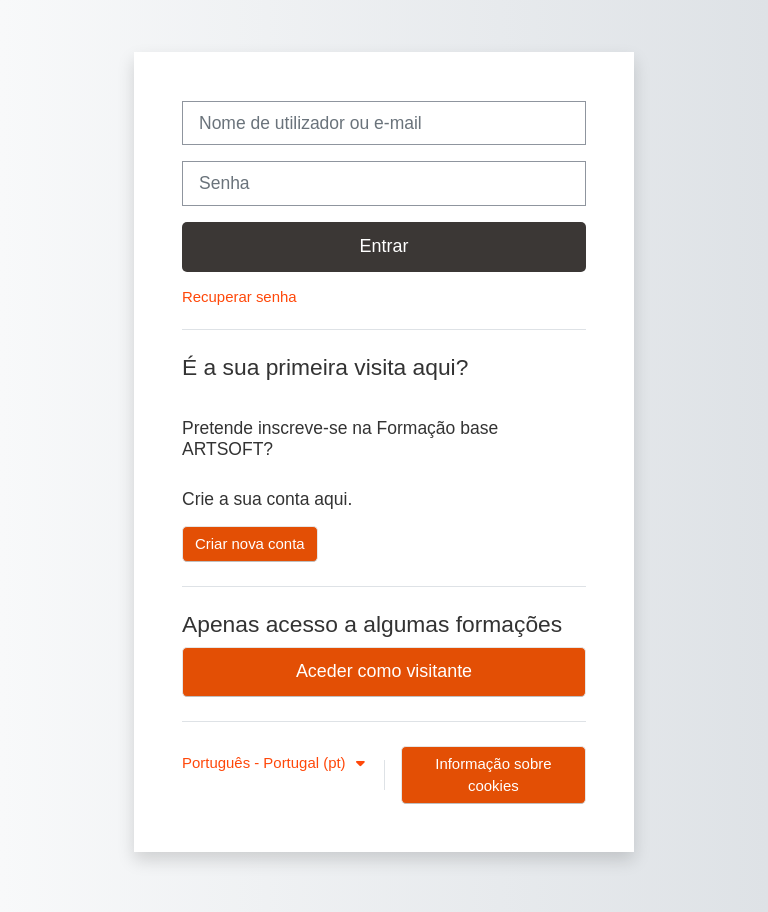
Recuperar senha (239, 296)
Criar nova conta (250, 543)
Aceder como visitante (384, 671)
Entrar (384, 246)
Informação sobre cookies (493, 774)
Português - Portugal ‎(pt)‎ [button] (266, 762)
